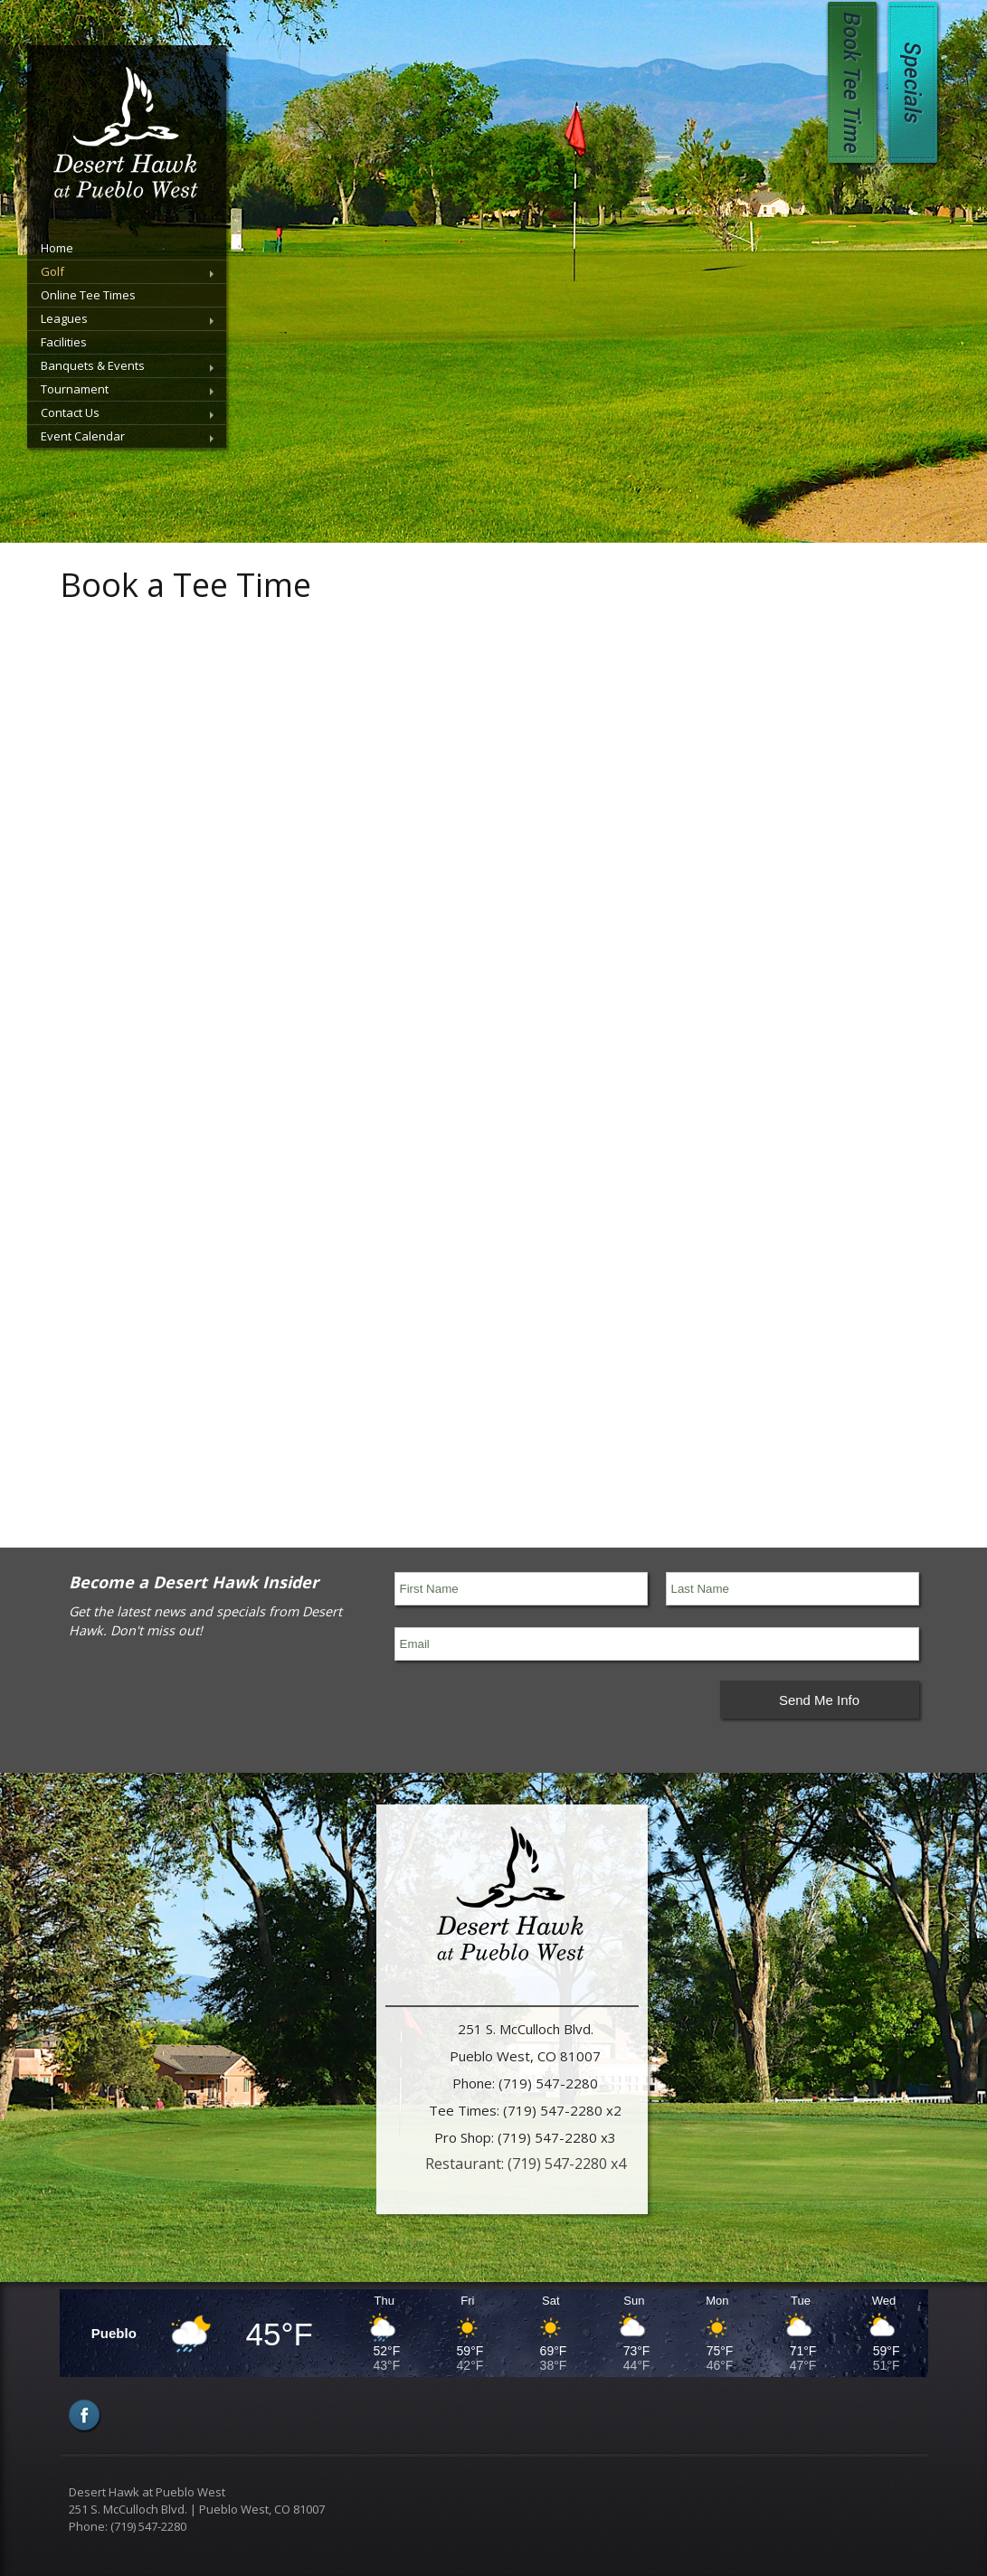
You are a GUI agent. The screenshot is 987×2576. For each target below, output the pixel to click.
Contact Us (70, 412)
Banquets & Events (93, 365)
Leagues (64, 318)
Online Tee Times (88, 295)
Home (57, 248)
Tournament (75, 389)
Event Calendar (83, 436)
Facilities (64, 342)
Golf (52, 271)
